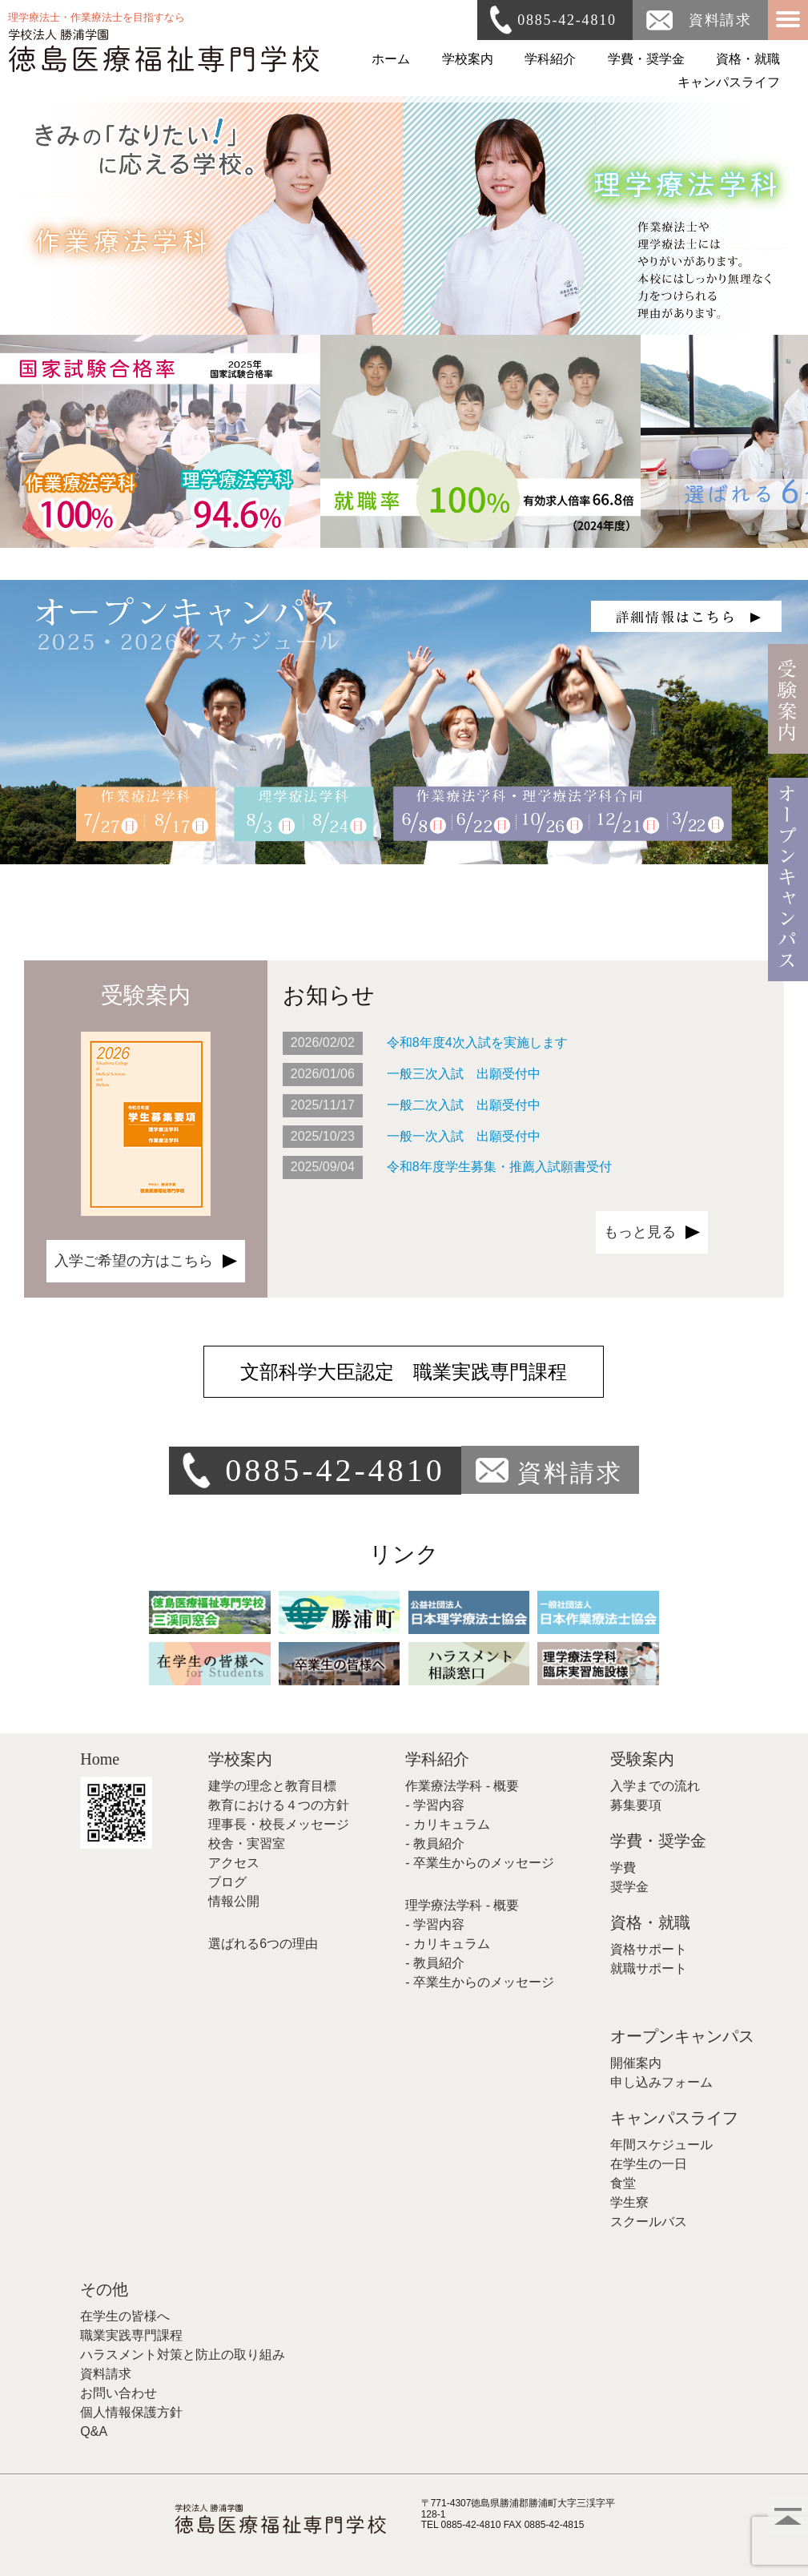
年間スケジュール (661, 2144)
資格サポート (648, 1949)
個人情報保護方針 (131, 2412)
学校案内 (467, 59)
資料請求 (720, 20)
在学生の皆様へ (125, 2316)
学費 (623, 1867)
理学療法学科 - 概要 (462, 1905)
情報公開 (233, 1901)
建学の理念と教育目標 (272, 1786)
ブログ (227, 1882)
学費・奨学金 (646, 59)
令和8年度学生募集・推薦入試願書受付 (499, 1166)
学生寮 (629, 2202)
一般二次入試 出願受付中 (464, 1105)
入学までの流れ (655, 1786)
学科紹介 (550, 59)
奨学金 (629, 1887)
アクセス (233, 1863)
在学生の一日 (648, 2164)
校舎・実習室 (246, 1843)
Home (99, 1759)
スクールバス (648, 2221)
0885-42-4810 (567, 20)
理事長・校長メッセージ (278, 1824)
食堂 (623, 2183)
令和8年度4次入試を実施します (477, 1042)
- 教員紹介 (434, 1843)
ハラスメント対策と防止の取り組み (182, 2354)
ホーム (391, 59)
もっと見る (640, 1232)
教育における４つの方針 (278, 1805)
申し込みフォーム (661, 2082)
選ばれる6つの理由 (263, 1943)
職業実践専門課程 (131, 2335)
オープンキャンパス (682, 2036)
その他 (104, 2289)
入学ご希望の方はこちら (133, 1261)
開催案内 (635, 2063)
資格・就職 (748, 59)
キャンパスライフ (728, 82)
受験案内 (642, 1759)
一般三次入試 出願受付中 (464, 1074)
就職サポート (648, 1968)
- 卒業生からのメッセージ (479, 1863)
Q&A (93, 2431)
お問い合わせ (118, 2393)
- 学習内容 (434, 1805)
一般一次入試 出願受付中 (464, 1136)
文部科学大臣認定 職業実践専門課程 (403, 1372)
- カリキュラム (447, 1824)
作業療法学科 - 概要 (462, 1786)
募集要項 (635, 1805)
